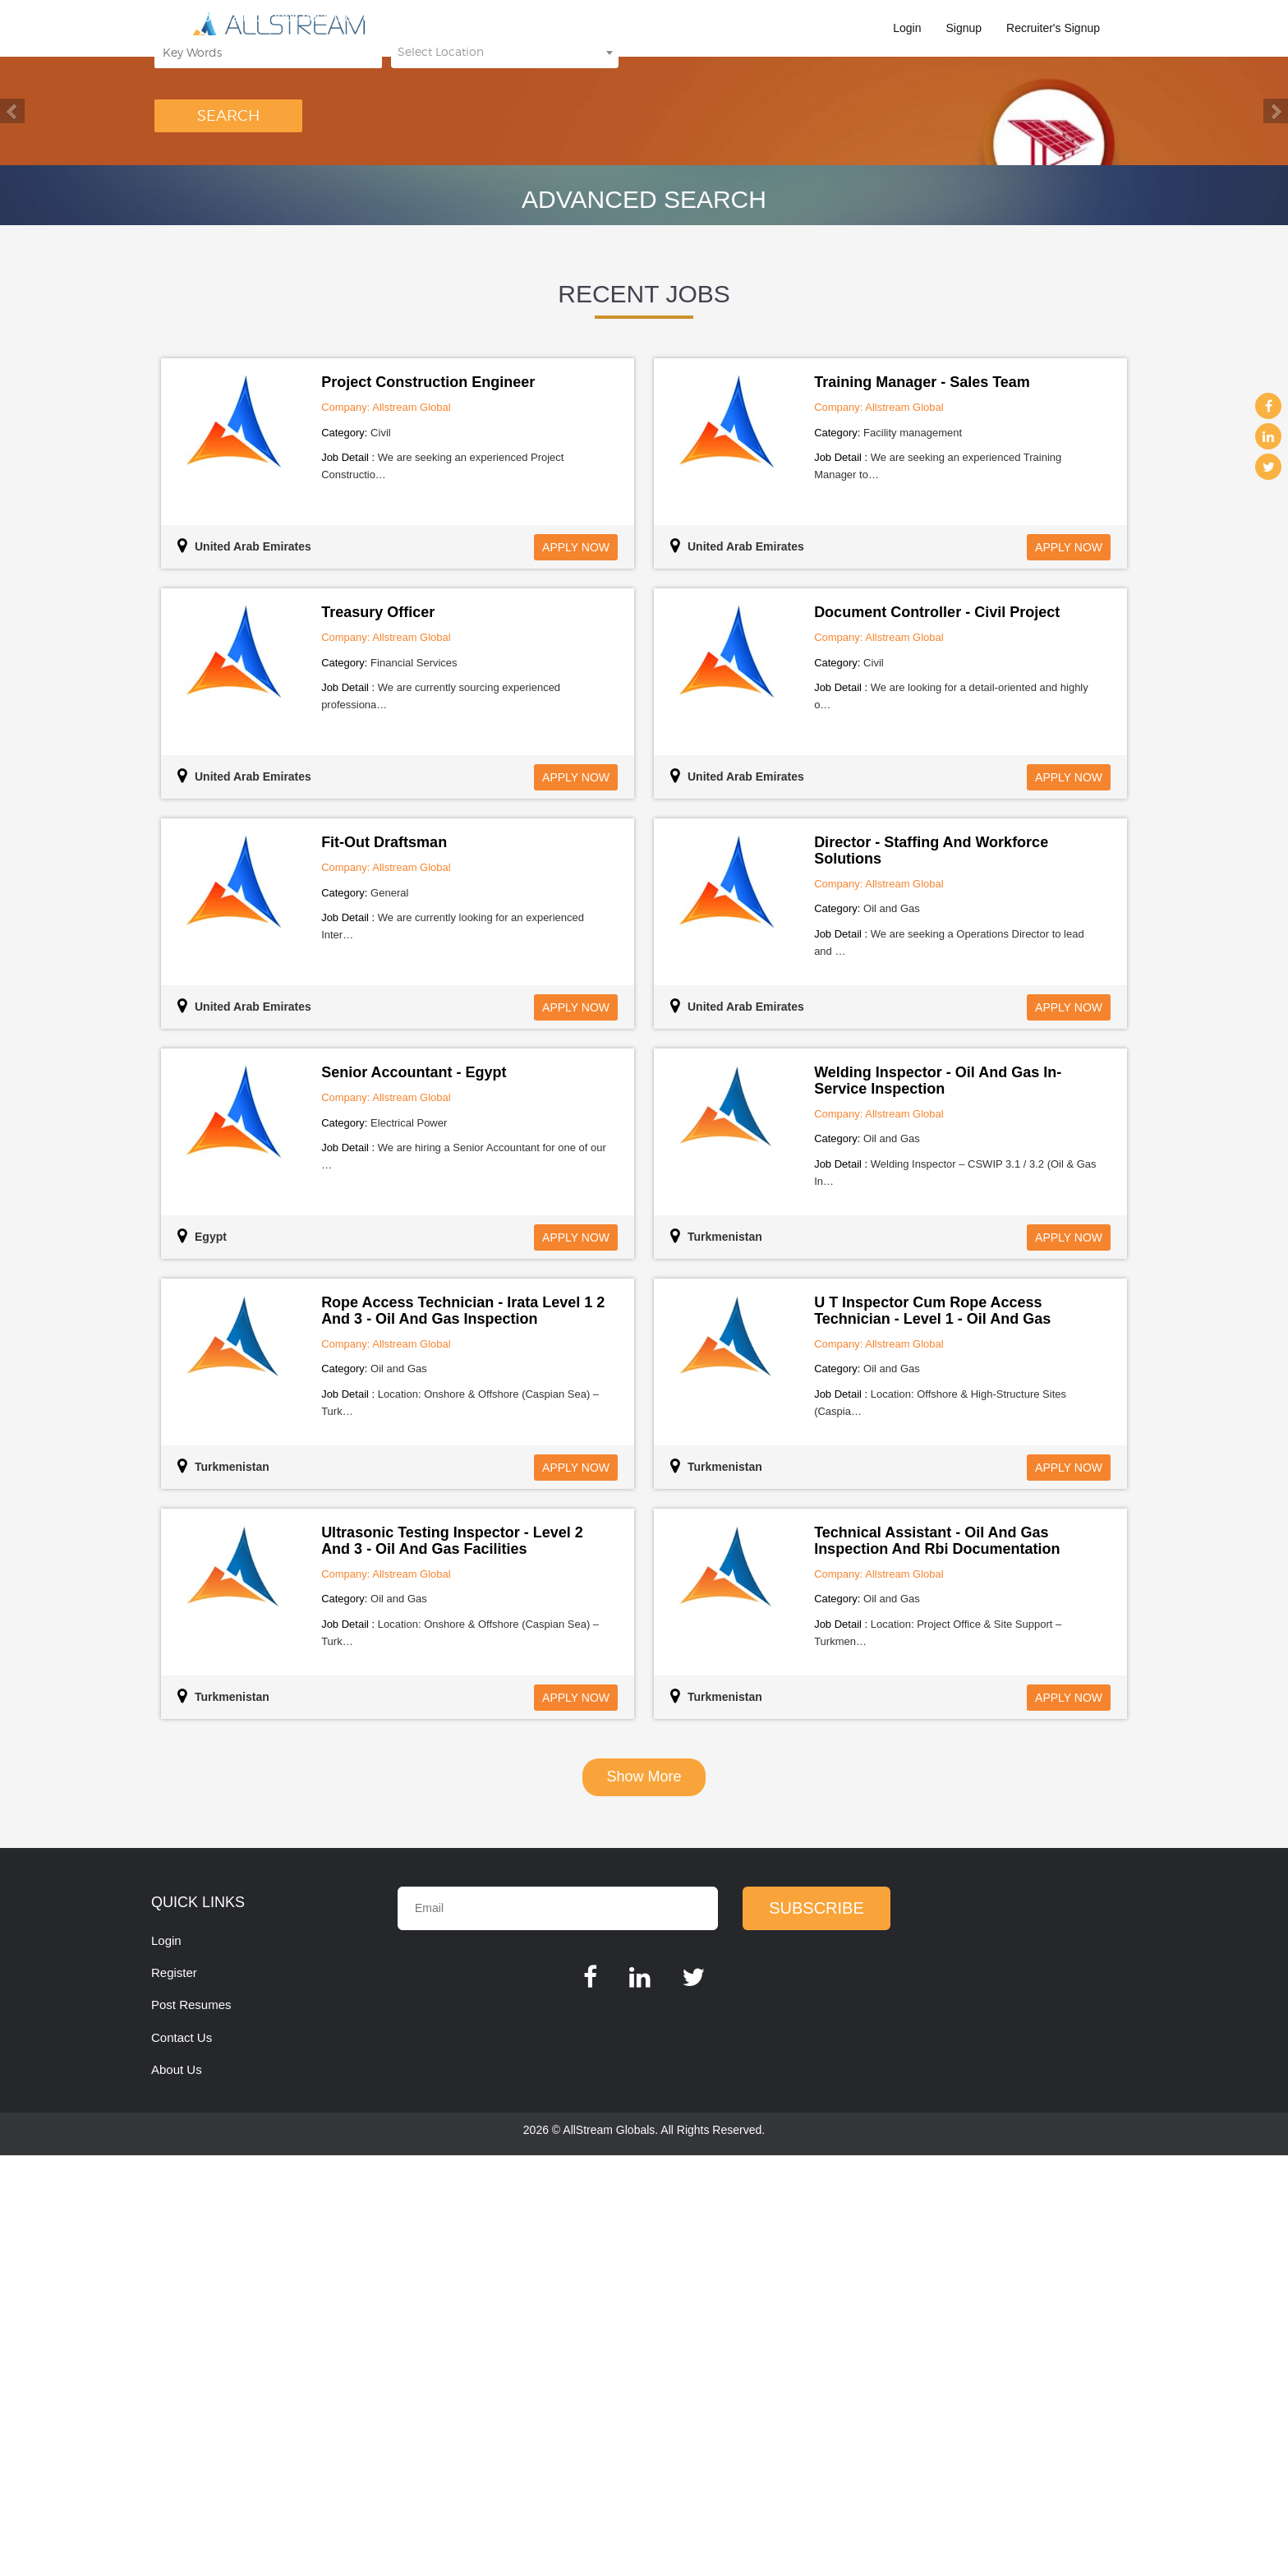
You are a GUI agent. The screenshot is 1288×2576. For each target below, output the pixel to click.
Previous (12, 321)
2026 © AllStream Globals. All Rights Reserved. (644, 2550)
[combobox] (505, 346)
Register (174, 2393)
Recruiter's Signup (1053, 28)
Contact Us (181, 2458)
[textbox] (505, 346)
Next (1275, 321)
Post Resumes (191, 2425)
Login (907, 28)
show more (643, 2197)
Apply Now (576, 968)
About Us (176, 2490)
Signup (963, 28)
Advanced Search (644, 620)
